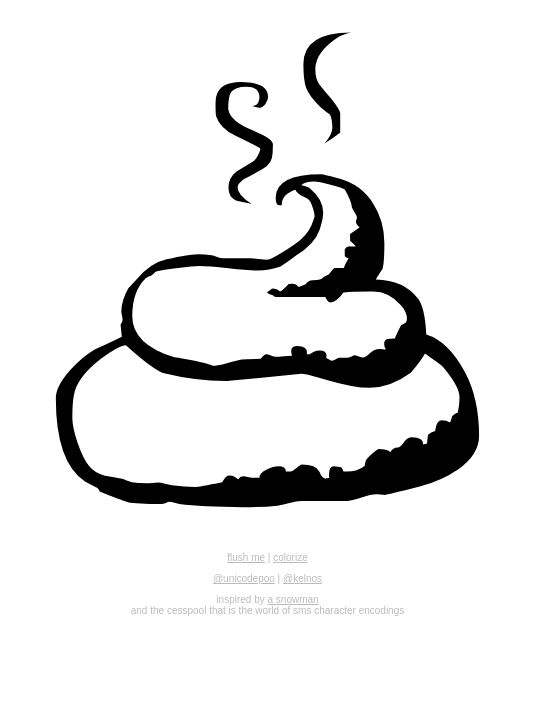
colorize (290, 557)
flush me (246, 557)
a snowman (293, 599)
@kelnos (302, 578)
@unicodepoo (244, 578)
